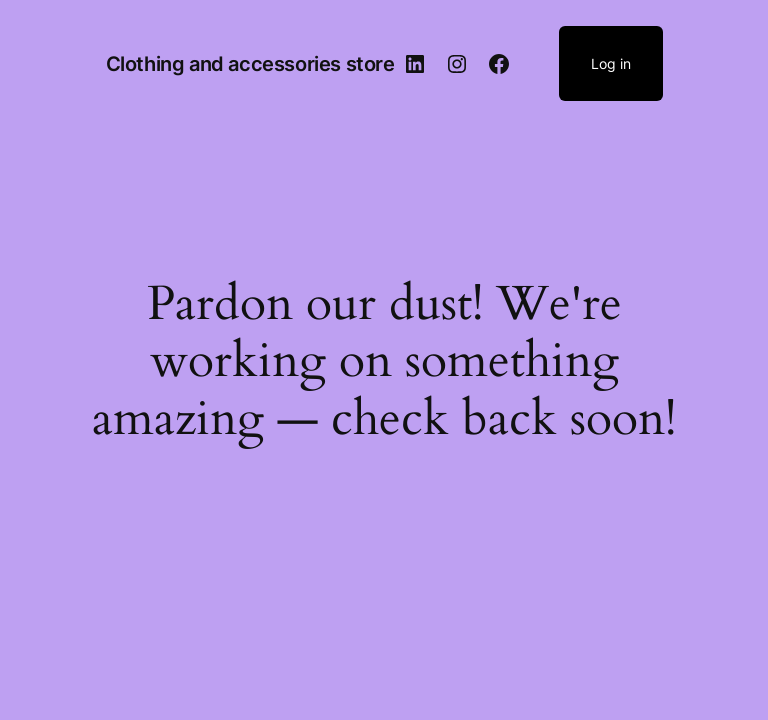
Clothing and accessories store (250, 64)
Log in (611, 63)
